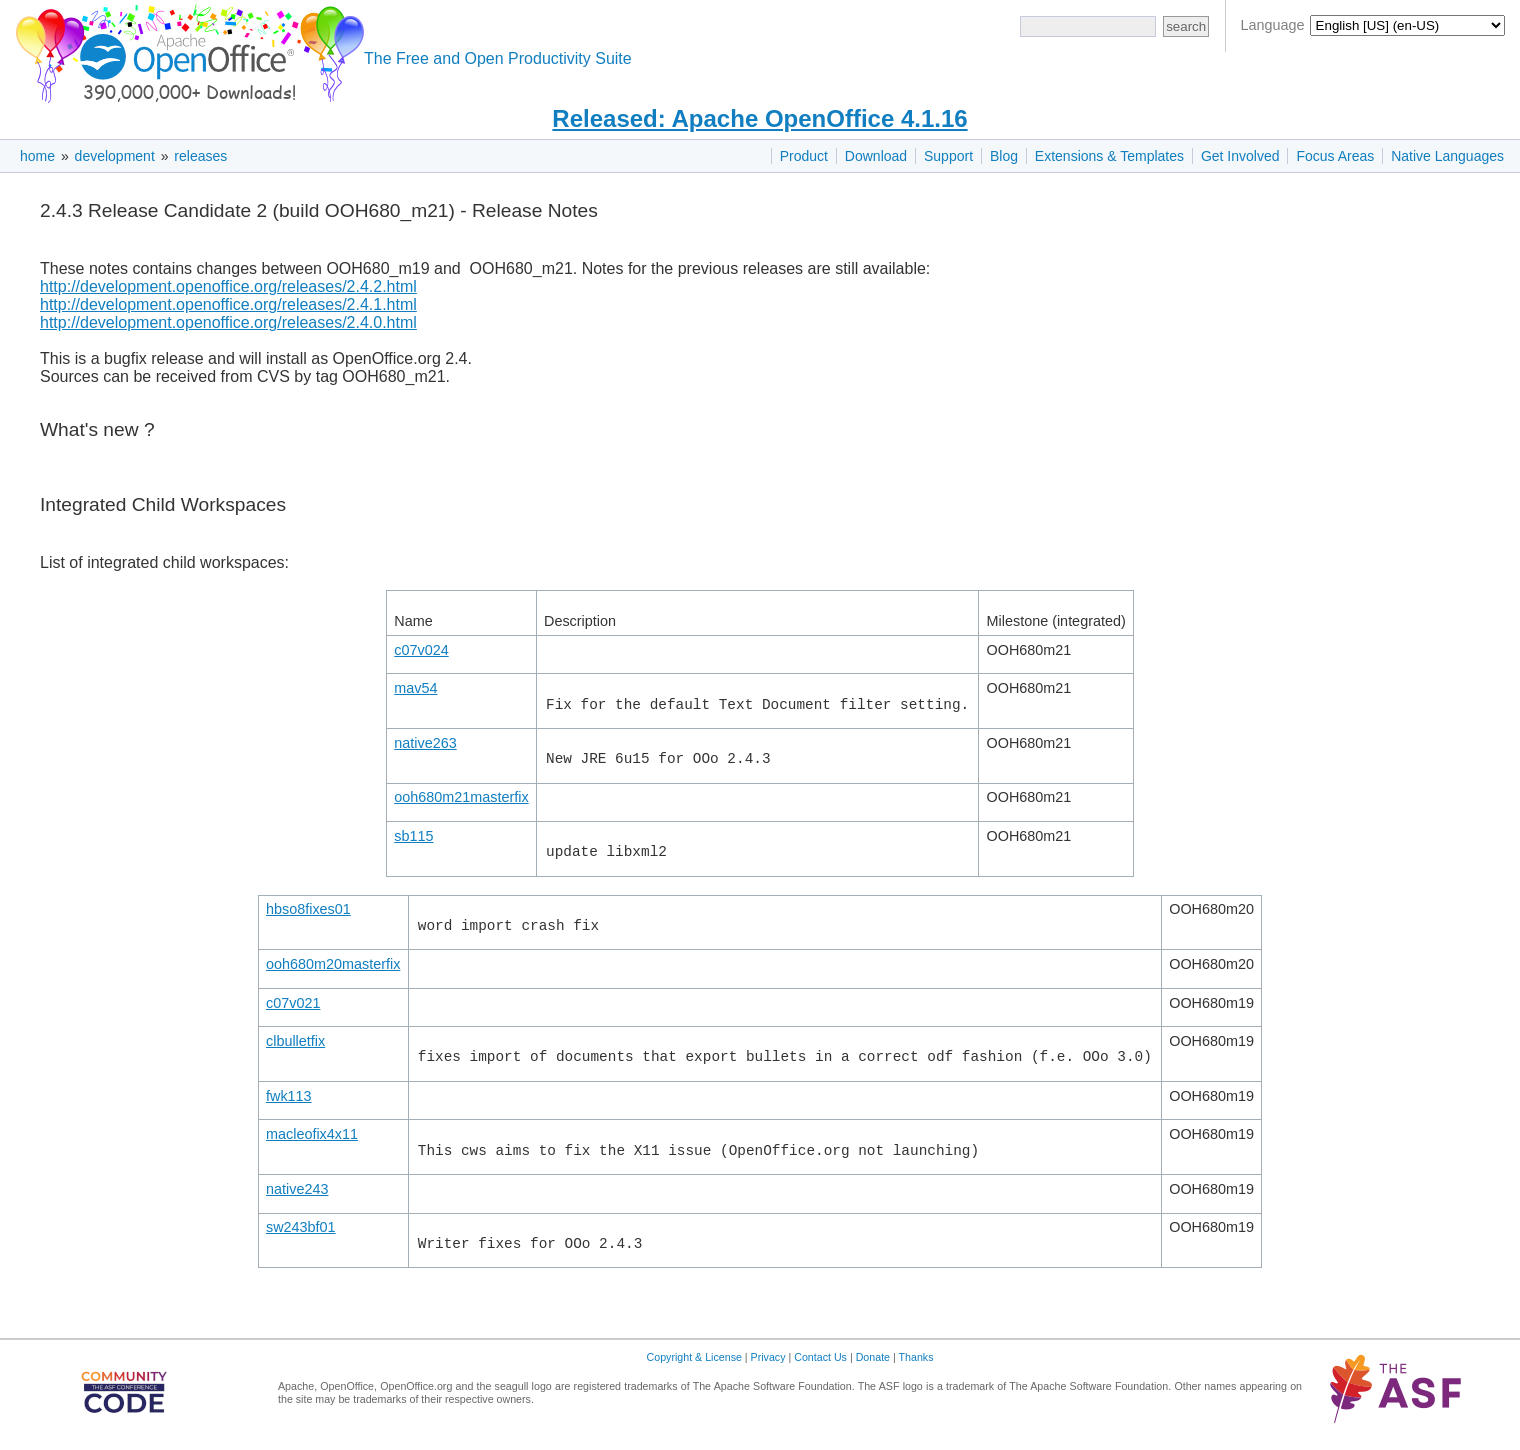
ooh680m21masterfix (461, 797)
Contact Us (820, 1357)
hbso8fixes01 (308, 909)
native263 (425, 743)
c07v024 (421, 650)
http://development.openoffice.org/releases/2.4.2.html (228, 286)
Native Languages (1447, 156)
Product (804, 156)
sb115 (413, 836)
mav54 (415, 688)
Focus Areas (1335, 156)
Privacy (768, 1357)
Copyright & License (694, 1357)
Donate (873, 1357)
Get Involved (1240, 156)
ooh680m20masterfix (333, 964)
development (115, 156)
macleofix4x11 (312, 1134)
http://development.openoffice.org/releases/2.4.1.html (228, 304)
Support (948, 156)
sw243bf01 (301, 1227)
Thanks (916, 1357)
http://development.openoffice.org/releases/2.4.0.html (228, 322)
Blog (1004, 156)
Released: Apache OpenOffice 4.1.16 (759, 118)
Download (876, 156)
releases (200, 156)
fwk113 (289, 1096)
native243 (297, 1189)
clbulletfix (295, 1041)
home (37, 156)
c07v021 (293, 1003)
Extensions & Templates (1109, 156)
